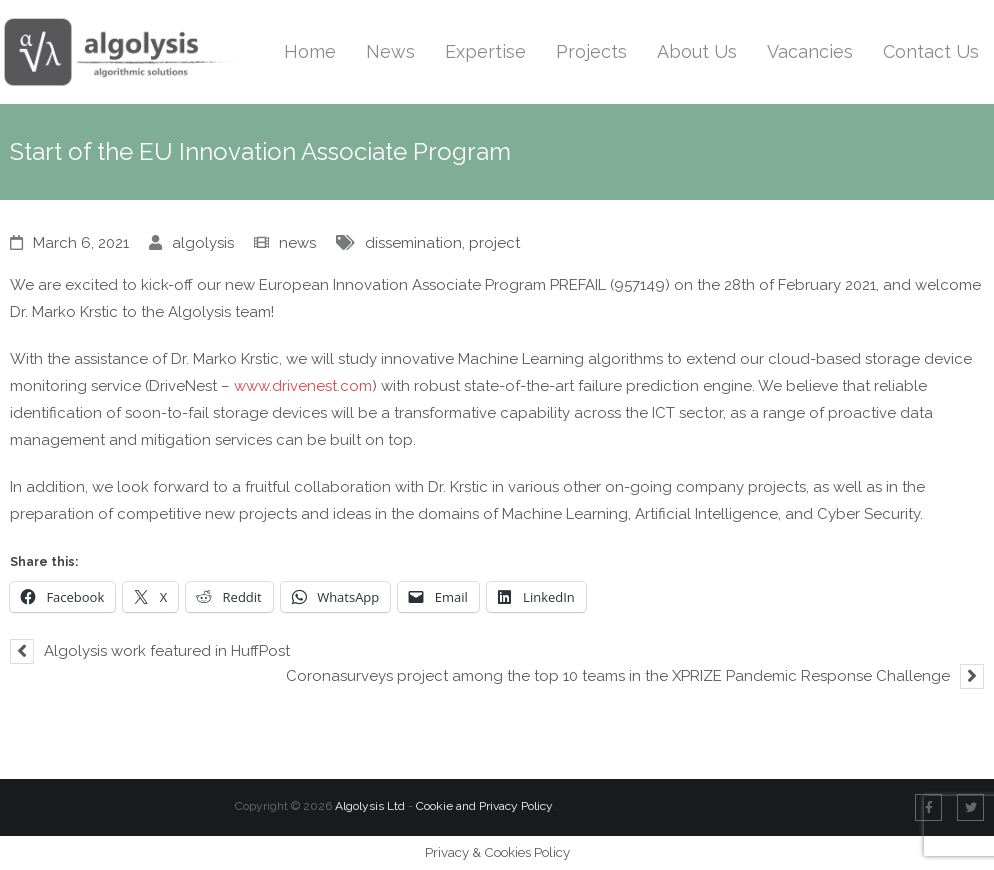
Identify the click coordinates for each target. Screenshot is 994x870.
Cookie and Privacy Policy (486, 806)
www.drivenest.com (303, 386)
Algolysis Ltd (370, 806)
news (297, 243)
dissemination (413, 243)
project (494, 243)
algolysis (203, 243)
